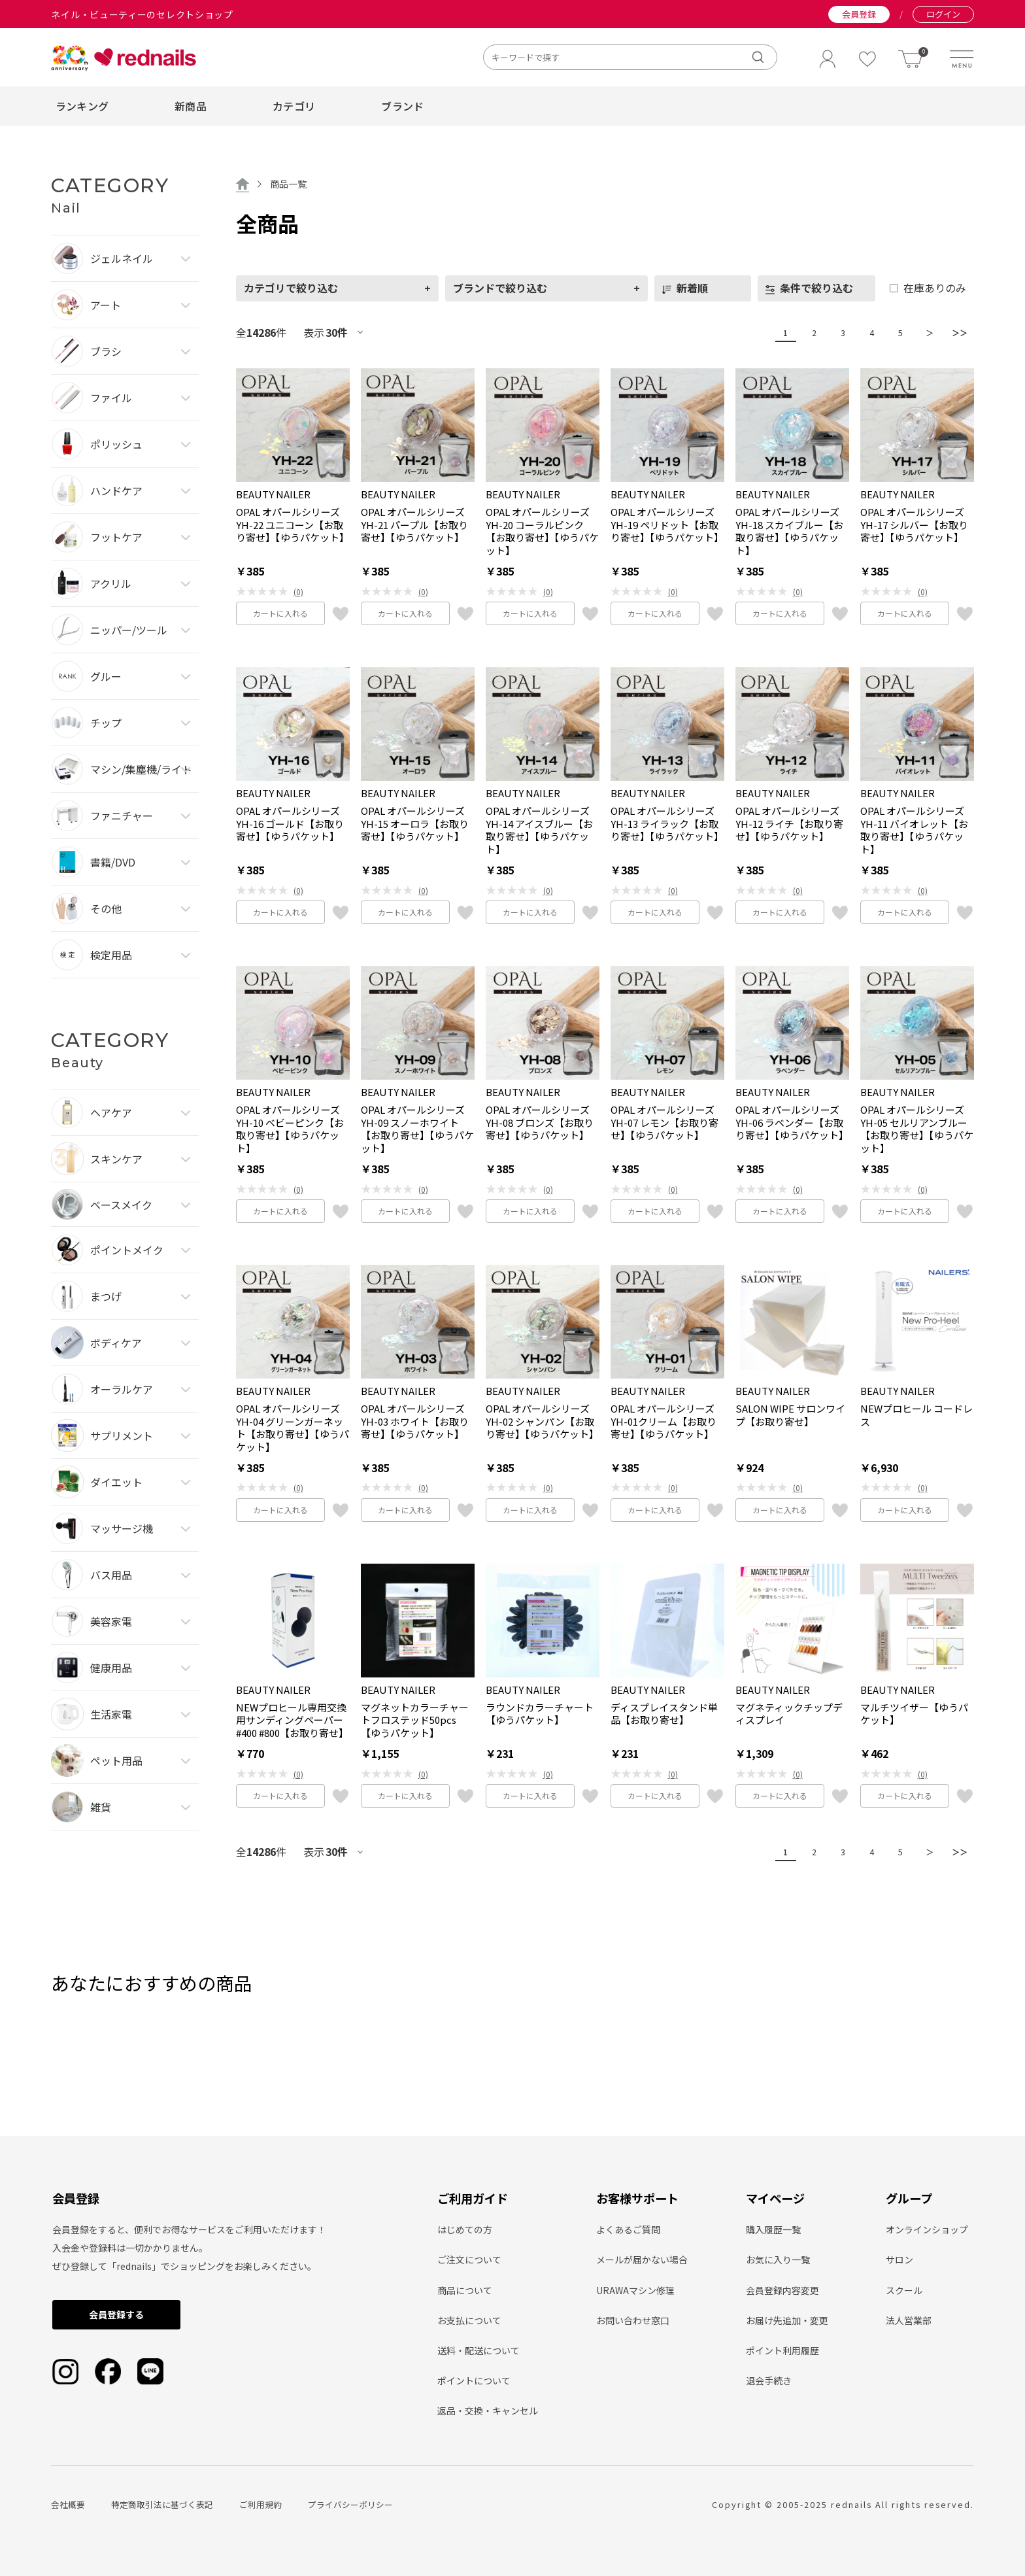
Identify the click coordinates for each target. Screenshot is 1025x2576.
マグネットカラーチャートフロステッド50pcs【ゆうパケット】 (415, 1720)
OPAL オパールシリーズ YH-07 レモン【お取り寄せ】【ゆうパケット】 (664, 1122)
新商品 (191, 106)
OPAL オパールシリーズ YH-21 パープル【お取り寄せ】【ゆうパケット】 (414, 525)
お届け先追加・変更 (787, 2320)
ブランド (402, 106)
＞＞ (956, 332)
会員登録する (116, 2314)
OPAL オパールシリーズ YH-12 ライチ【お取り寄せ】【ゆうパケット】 (789, 823)
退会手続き (769, 2380)
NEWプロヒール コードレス (916, 1415)
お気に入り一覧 (778, 2259)
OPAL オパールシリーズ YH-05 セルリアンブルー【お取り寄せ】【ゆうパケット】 (916, 1128)
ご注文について (469, 2259)
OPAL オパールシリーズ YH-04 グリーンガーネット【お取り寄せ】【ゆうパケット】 (292, 1427)
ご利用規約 (260, 2504)
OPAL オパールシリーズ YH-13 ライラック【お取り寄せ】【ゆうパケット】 (667, 823)
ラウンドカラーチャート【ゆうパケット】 (540, 1713)
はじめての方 (464, 2229)
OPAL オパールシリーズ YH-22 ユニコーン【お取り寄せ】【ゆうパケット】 (292, 525)
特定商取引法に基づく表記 (162, 2504)
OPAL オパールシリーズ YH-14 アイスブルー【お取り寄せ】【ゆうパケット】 (539, 829)
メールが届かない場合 (642, 2259)
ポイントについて (474, 2380)
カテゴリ (294, 106)
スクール (904, 2290)
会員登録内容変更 (782, 2290)
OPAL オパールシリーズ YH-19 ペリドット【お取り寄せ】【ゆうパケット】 (667, 525)
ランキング (82, 106)
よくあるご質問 (628, 2229)
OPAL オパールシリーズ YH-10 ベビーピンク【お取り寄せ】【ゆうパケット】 (290, 1128)
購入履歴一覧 (773, 2229)
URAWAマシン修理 (635, 2290)
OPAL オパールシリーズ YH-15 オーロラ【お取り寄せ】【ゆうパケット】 (415, 823)
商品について (464, 2290)
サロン (899, 2259)
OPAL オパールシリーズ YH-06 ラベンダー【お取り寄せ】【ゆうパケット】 (792, 1122)
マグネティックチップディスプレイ (789, 1713)
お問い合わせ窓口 (632, 2320)
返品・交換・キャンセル (487, 2410)
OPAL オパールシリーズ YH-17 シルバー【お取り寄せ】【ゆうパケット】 (914, 525)
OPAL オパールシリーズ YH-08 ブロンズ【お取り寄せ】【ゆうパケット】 (540, 1122)
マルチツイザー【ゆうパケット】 (914, 1713)
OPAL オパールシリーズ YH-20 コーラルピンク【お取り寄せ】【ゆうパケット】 (542, 531)
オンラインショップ (927, 2229)
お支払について (469, 2320)
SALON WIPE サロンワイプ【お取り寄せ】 (790, 1415)
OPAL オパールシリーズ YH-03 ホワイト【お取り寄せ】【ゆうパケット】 (415, 1421)
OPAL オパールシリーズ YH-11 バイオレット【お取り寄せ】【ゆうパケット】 (914, 829)
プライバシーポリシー (350, 2504)
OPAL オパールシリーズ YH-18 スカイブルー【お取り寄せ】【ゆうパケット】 (789, 531)
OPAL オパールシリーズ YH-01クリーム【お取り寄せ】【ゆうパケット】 (663, 1421)
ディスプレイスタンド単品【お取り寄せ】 (664, 1713)
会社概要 (68, 2504)
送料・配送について (478, 2350)
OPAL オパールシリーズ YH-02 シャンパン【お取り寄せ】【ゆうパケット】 (542, 1421)
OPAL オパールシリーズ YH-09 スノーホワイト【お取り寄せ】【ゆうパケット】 (417, 1128)
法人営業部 (909, 2320)
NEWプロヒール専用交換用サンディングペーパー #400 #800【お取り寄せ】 (292, 1720)
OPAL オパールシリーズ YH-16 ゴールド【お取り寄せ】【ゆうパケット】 (290, 823)
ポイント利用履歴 (782, 2350)
